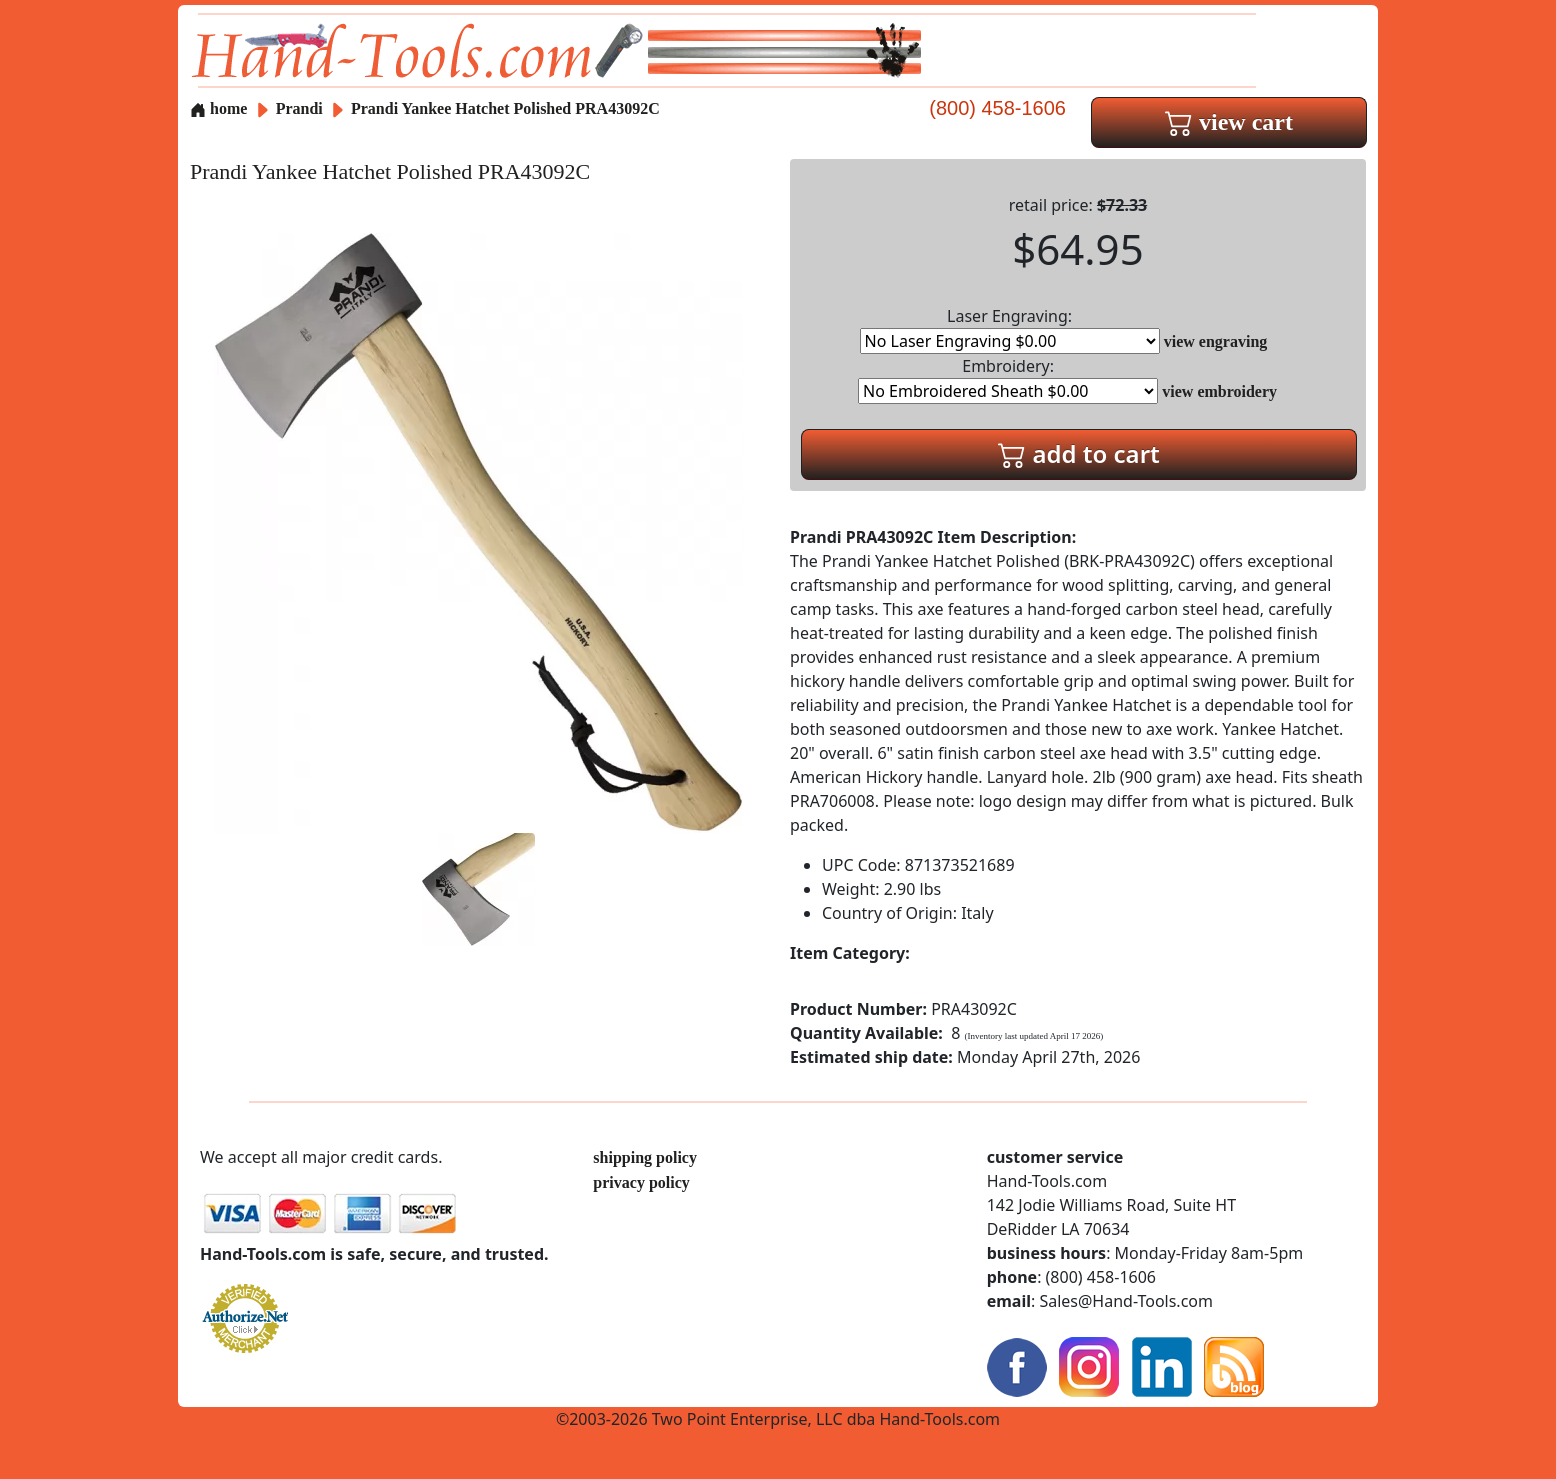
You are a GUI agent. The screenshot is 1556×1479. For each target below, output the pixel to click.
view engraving (1216, 341)
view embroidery (1219, 391)
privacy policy (641, 1182)
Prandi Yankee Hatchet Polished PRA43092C (505, 108)
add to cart (1079, 453)
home (218, 108)
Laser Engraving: (1010, 329)
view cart (1229, 122)
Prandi (301, 108)
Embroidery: (1008, 379)
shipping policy (645, 1157)
